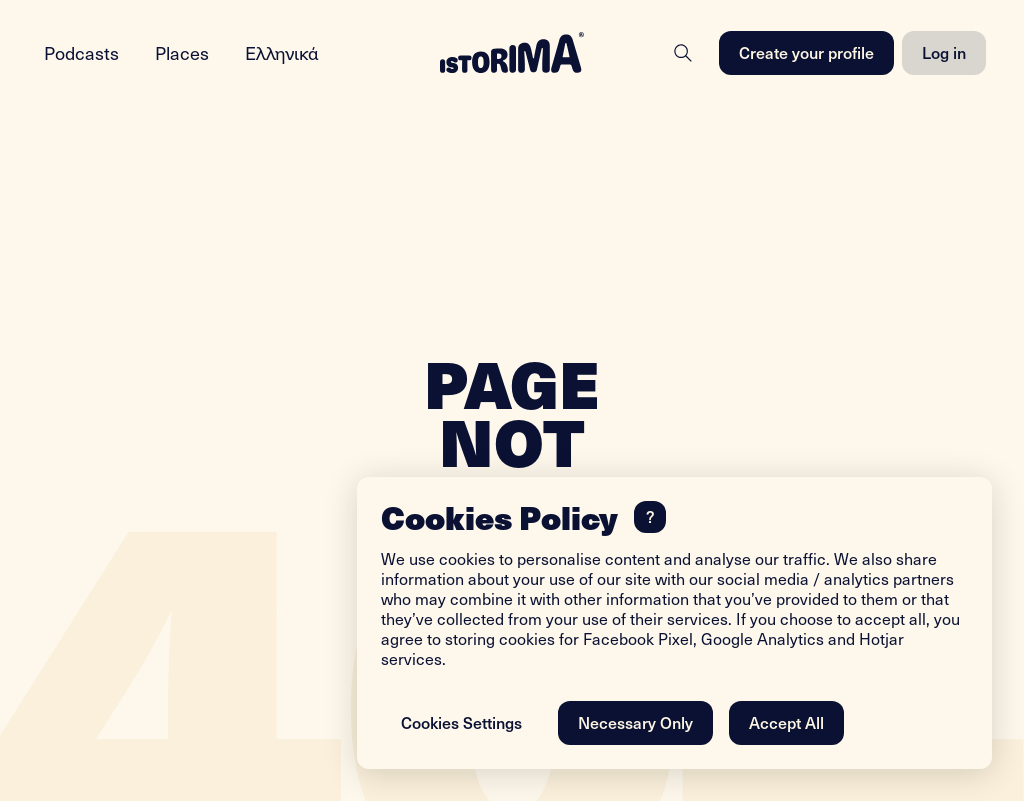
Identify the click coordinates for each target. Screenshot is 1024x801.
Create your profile (806, 52)
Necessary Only (635, 722)
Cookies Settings (461, 722)
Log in (944, 52)
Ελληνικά (282, 52)
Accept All (786, 722)
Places (182, 52)
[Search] (683, 53)
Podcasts (81, 52)
